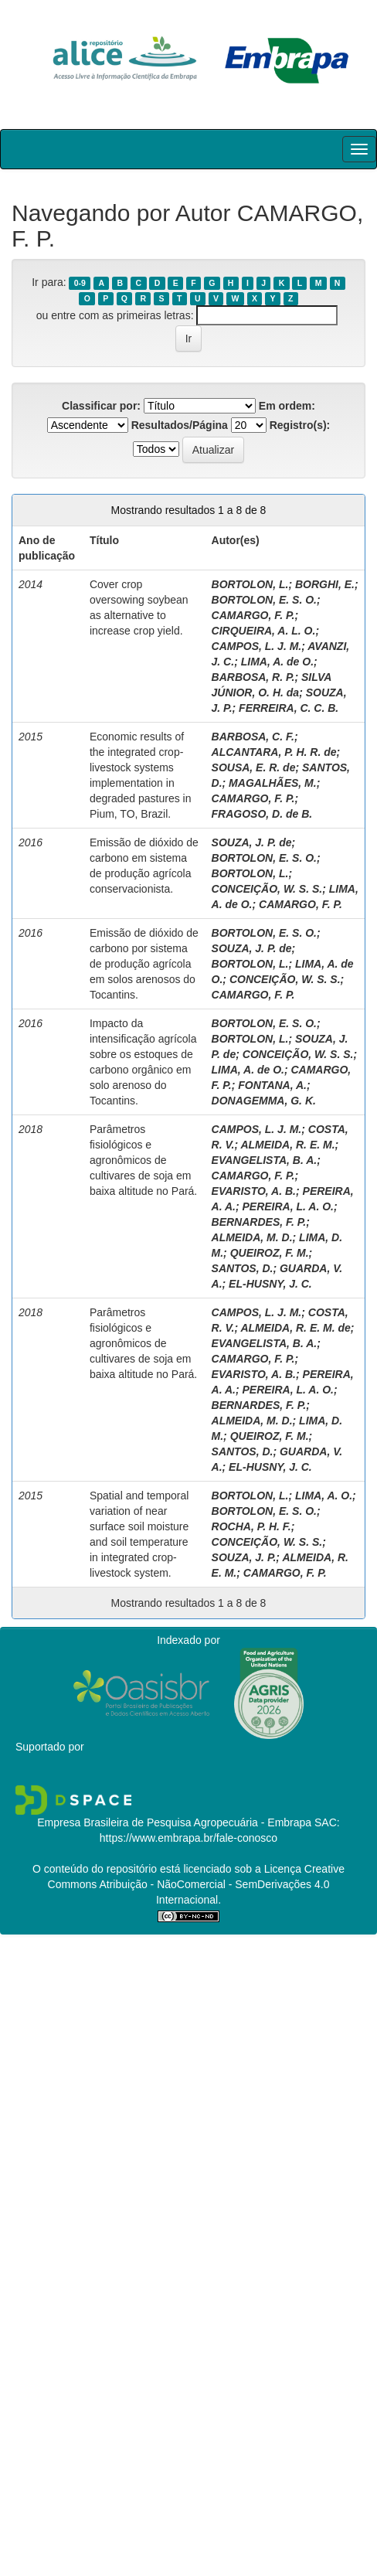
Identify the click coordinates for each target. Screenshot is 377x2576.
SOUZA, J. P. (244, 1557)
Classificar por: (101, 406)
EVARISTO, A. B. (254, 1191)
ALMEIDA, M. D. (252, 1237)
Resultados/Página (179, 425)
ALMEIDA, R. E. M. (287, 1144)
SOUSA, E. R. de (254, 767)
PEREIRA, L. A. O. (288, 1206)
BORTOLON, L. (250, 584)
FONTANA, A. (272, 1085)
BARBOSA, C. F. (253, 736)
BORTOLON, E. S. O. (264, 600)
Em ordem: (287, 406)
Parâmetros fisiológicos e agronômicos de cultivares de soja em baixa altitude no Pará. (143, 1160)
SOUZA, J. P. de (252, 842)
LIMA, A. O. (323, 1495)
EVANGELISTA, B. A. (265, 1160)
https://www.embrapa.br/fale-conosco (188, 1838)
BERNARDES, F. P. (259, 1222)
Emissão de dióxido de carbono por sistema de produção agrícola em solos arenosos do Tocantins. (144, 964)
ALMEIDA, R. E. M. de (295, 1328)
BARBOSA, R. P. (253, 677)
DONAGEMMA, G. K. (264, 1100)
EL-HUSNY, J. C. (270, 1284)
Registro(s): (300, 425)
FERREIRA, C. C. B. (288, 708)
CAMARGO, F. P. (253, 615)
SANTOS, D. (242, 1268)
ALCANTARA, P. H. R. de (274, 752)
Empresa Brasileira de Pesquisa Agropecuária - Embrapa (174, 1822)
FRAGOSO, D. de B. (262, 814)
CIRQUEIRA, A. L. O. (264, 630)
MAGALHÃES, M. (273, 783)
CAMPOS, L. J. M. (257, 646)
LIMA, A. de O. (277, 661)
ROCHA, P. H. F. (251, 1526)
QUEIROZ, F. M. (269, 1253)
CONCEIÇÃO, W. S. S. (267, 889)
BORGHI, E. (325, 584)
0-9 (80, 283)
